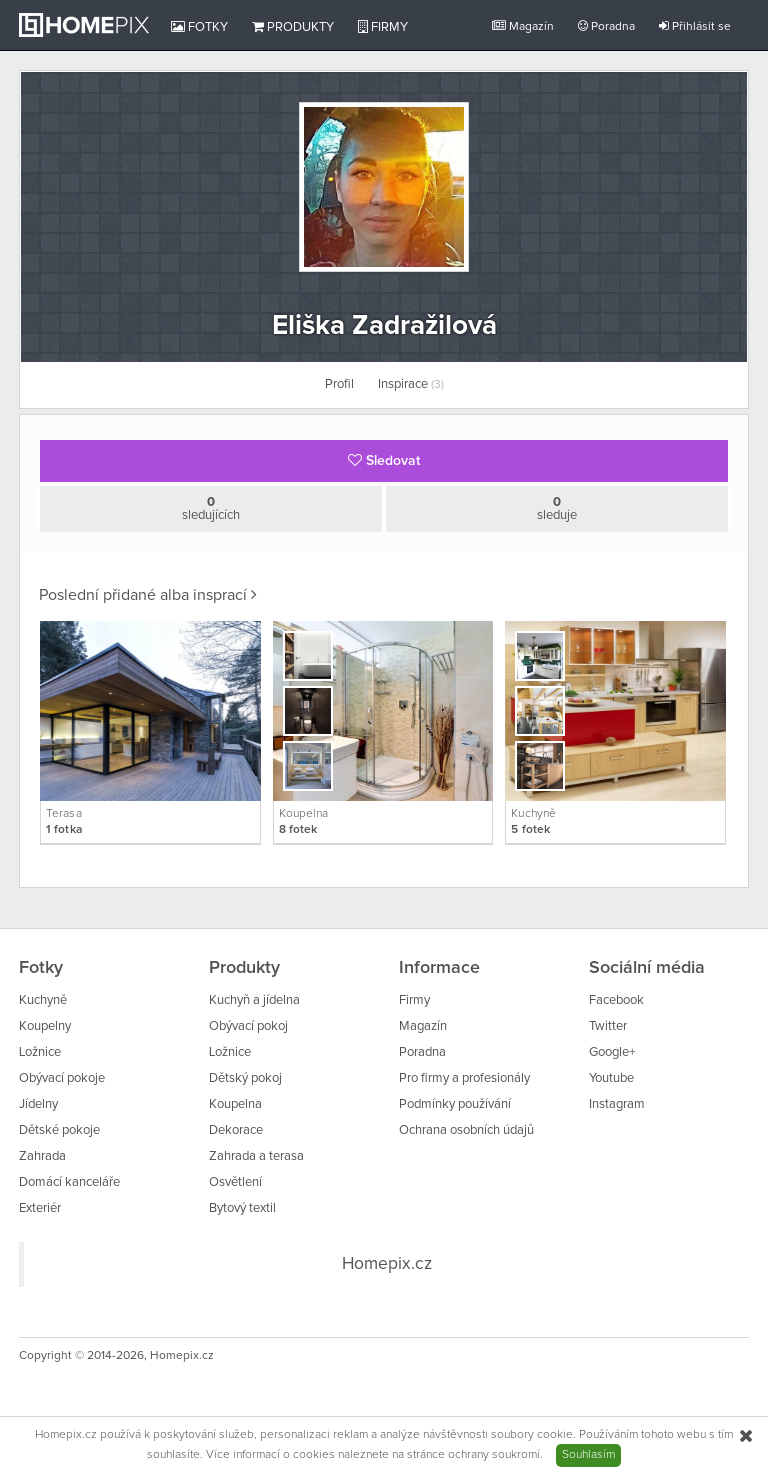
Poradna (606, 26)
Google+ (612, 1052)
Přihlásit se (695, 26)
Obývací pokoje (62, 1078)
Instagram (617, 1104)
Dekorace (236, 1130)
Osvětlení (235, 1182)
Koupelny (45, 1026)
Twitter (608, 1026)
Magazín (523, 26)
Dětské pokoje (59, 1130)
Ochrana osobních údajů (466, 1130)
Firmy (383, 27)
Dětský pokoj (245, 1078)
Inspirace (411, 384)
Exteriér (40, 1208)
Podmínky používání (455, 1104)
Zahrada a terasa (256, 1156)
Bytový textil (242, 1208)
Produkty (293, 27)
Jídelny (38, 1104)
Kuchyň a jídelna (254, 1000)
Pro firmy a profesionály (464, 1078)
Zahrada (42, 1156)
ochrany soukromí (494, 1455)
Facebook (616, 1000)
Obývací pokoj (248, 1026)
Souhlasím (588, 1455)
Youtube (611, 1078)
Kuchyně (43, 1000)
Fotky (199, 27)
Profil (339, 384)
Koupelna (235, 1104)
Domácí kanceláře (69, 1182)
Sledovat (384, 460)
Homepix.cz (387, 1264)
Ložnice (40, 1052)
